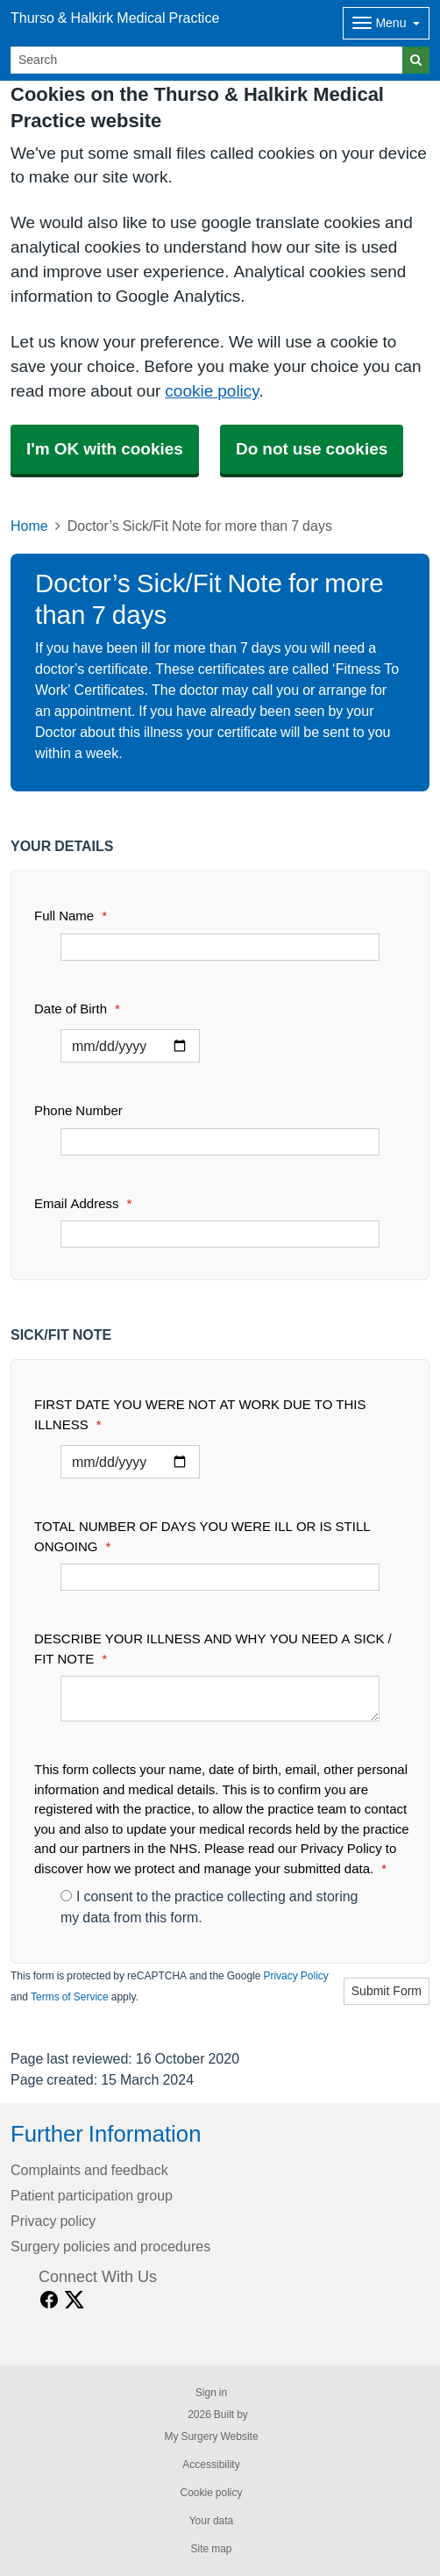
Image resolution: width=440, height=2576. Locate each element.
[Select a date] (130, 1046)
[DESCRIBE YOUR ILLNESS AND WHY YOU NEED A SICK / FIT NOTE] (220, 1698)
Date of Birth (77, 1008)
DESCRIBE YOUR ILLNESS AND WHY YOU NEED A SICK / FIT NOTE (213, 1648)
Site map (210, 2549)
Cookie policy (211, 2492)
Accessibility (210, 2464)
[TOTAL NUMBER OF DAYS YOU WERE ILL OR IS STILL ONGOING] (220, 1577)
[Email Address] (220, 1234)
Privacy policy (53, 2221)
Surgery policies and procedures (110, 2246)
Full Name (70, 915)
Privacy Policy (295, 1976)
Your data (211, 2520)
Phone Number (78, 1110)
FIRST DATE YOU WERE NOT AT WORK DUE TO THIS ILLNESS (200, 1414)
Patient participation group (92, 2195)
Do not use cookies (311, 448)
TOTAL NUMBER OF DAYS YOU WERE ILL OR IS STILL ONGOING (202, 1536)
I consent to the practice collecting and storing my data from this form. (209, 1906)
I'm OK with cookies (104, 448)
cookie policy (212, 391)
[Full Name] (220, 947)
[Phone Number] (220, 1142)
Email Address (82, 1203)
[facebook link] (49, 2300)
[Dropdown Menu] (386, 23)
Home (29, 526)
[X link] (74, 2300)
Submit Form (386, 1991)
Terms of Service (70, 1997)
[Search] (207, 60)
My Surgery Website (211, 2436)
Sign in (211, 2392)
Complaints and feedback (89, 2170)
